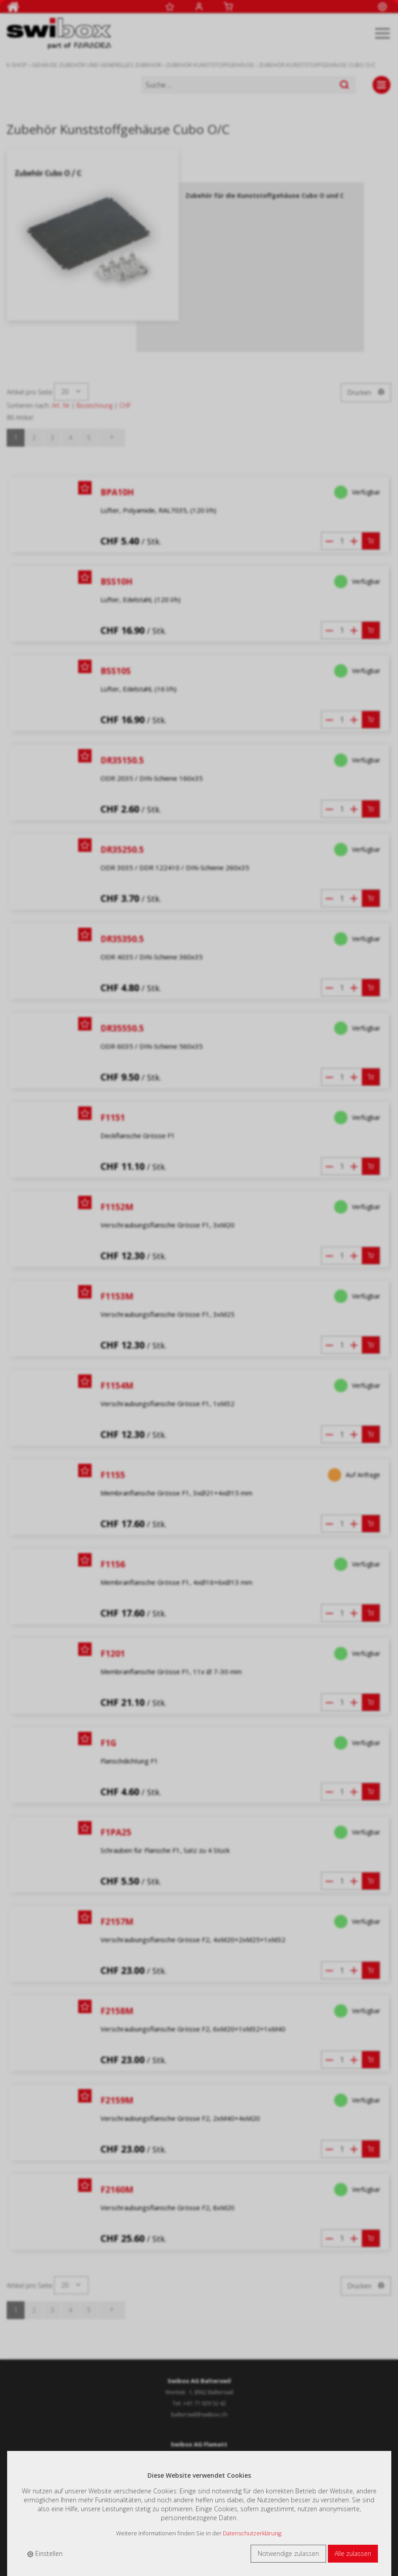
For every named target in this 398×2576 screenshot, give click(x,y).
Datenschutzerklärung (252, 2533)
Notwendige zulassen (288, 2553)
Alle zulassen (353, 2553)
